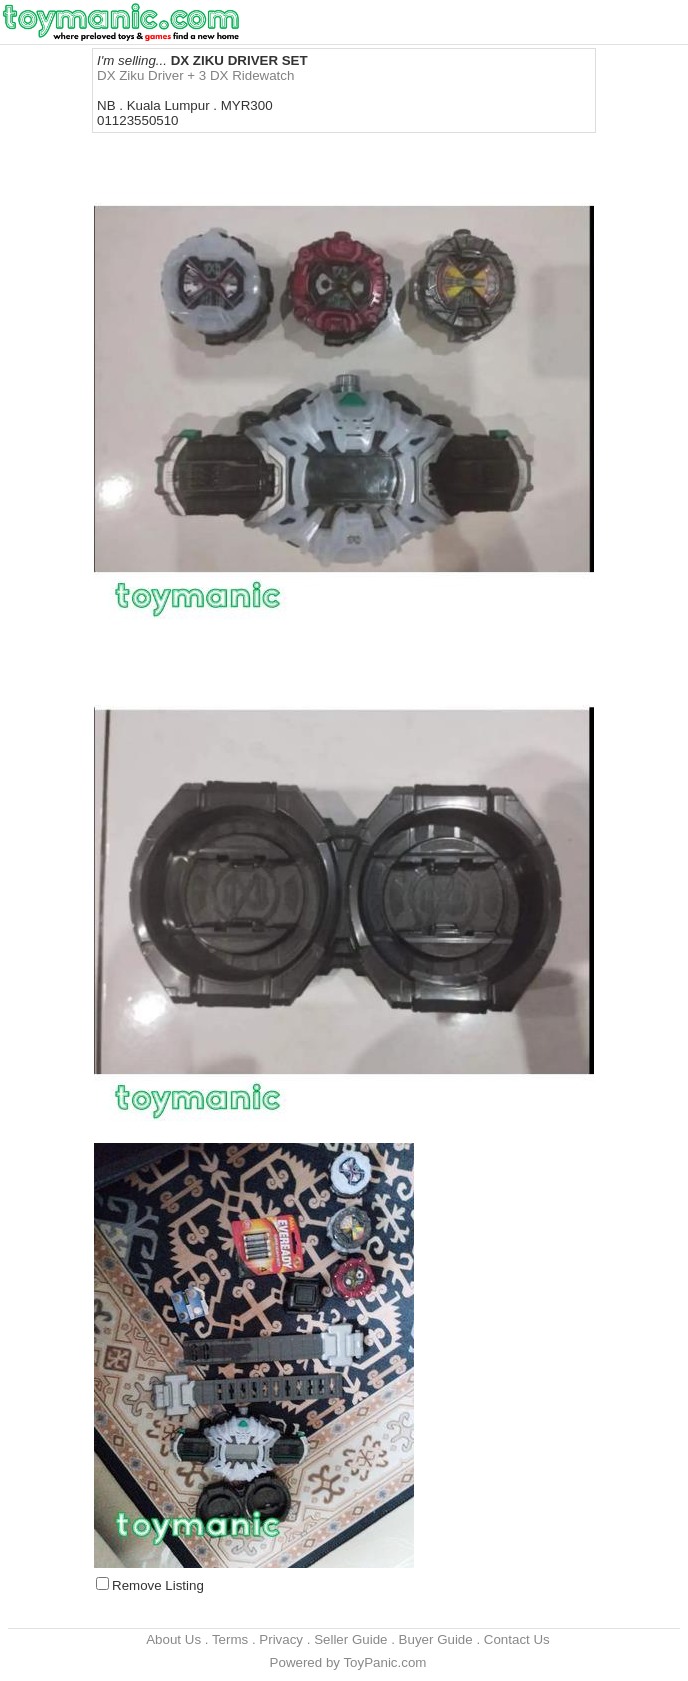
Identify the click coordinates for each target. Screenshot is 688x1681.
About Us (173, 1639)
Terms (230, 1639)
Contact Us (517, 1639)
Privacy (281, 1639)
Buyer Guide (436, 1639)
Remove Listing (158, 1585)
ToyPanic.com (384, 1662)
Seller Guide (350, 1639)
